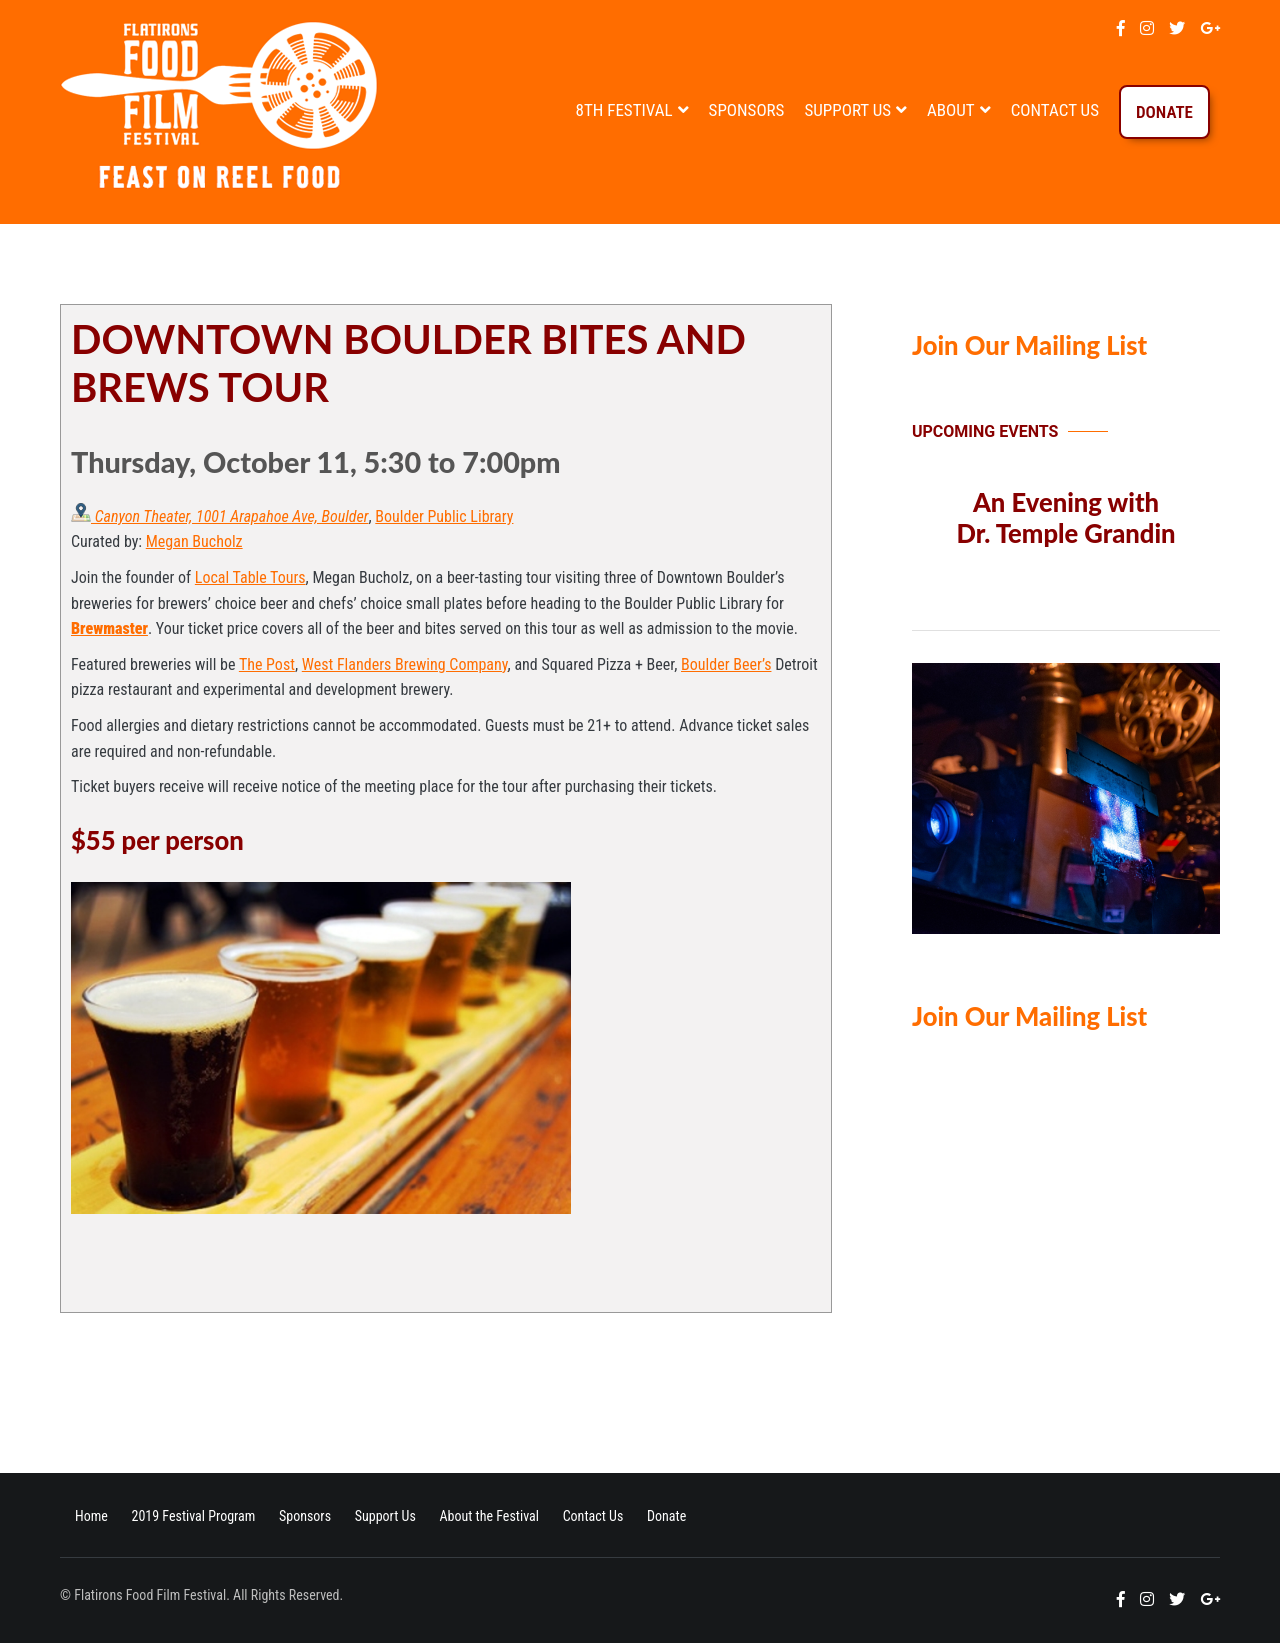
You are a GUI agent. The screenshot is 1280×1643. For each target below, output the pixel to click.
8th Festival (624, 110)
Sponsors (747, 110)
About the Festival (489, 1516)
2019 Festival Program (193, 1516)
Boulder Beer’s (726, 664)
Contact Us (1055, 110)
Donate (1164, 112)
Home (91, 1516)
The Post (267, 664)
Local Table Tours (250, 577)
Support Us (847, 110)
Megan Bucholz (194, 541)
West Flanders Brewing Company (405, 664)
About (951, 110)
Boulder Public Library (444, 516)
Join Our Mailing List (1029, 345)
